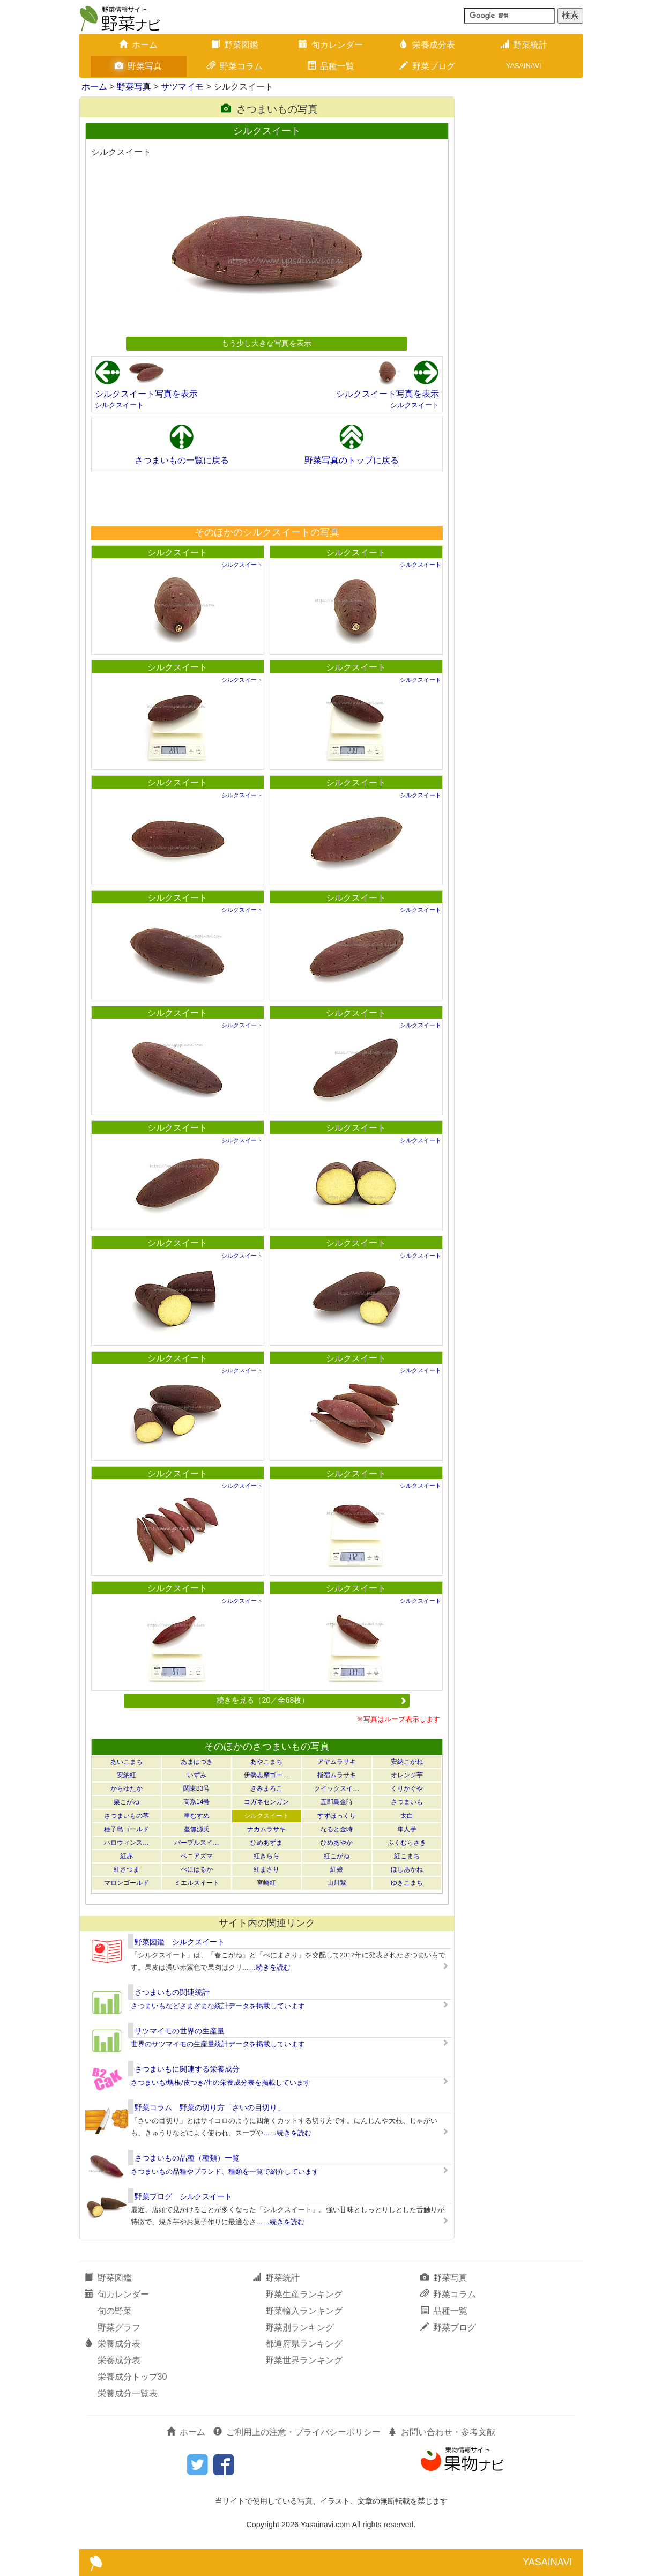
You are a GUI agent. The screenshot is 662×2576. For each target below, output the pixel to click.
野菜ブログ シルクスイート (183, 2196)
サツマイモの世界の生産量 (180, 2030)
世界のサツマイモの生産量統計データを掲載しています (218, 2044)
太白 (406, 1816)
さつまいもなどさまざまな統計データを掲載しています (218, 2006)
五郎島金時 (337, 1802)
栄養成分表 (427, 44)
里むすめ (197, 1816)
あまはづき (197, 1761)
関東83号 (196, 1788)
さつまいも (407, 1802)
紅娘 (336, 1869)
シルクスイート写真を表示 (146, 393)
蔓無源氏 (197, 1829)
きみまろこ (266, 1788)
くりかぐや (407, 1788)
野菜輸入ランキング (304, 2310)
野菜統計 (523, 44)
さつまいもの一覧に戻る (182, 460)
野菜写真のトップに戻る (351, 460)
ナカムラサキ (266, 1829)
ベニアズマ (197, 1856)
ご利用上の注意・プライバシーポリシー (297, 2432)
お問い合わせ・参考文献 (441, 2432)
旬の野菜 (115, 2310)
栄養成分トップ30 (132, 2376)
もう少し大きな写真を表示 (266, 343)
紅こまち (407, 1856)
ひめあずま (266, 1842)
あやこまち (266, 1761)
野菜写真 (138, 66)
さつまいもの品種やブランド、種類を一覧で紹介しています (225, 2171)
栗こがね (126, 1802)
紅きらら (266, 1856)
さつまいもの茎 (126, 1816)
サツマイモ (182, 86)
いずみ (196, 1775)
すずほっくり (336, 1816)
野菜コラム (235, 66)
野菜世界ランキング (304, 2360)
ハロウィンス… (126, 1842)
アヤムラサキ (336, 1761)
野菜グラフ (119, 2327)
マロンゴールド (126, 1883)
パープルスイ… (196, 1842)
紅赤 (126, 1856)
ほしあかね (407, 1869)
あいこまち (126, 1761)
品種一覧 (330, 66)
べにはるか (197, 1869)
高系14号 (196, 1802)
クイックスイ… (336, 1788)
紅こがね (336, 1856)
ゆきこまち (407, 1883)
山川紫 (336, 1883)
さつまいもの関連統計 (172, 1992)
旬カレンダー (331, 44)
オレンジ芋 (407, 1775)
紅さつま (126, 1869)
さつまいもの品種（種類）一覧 (187, 2158)
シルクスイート (119, 405)
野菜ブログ (427, 66)
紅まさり (266, 1869)
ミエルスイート (196, 1883)
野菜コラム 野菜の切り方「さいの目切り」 (210, 2107)
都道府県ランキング (304, 2343)
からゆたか (126, 1788)
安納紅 (126, 1775)
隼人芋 (406, 1829)
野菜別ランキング (299, 2327)
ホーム (138, 44)
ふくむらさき (407, 1842)
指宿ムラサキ (336, 1775)
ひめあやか (337, 1842)
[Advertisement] (266, 498)
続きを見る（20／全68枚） (311, 1700)
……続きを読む (266, 1967)
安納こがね (407, 1761)
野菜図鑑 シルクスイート (180, 1941)
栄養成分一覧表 (128, 2393)
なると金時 (337, 1829)
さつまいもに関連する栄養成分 (187, 2069)
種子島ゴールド (126, 1829)
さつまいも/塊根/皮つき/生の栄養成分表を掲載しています (221, 2082)
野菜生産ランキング (304, 2294)
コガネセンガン (266, 1802)
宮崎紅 (266, 1883)
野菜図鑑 (234, 44)
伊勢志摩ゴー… (266, 1775)
